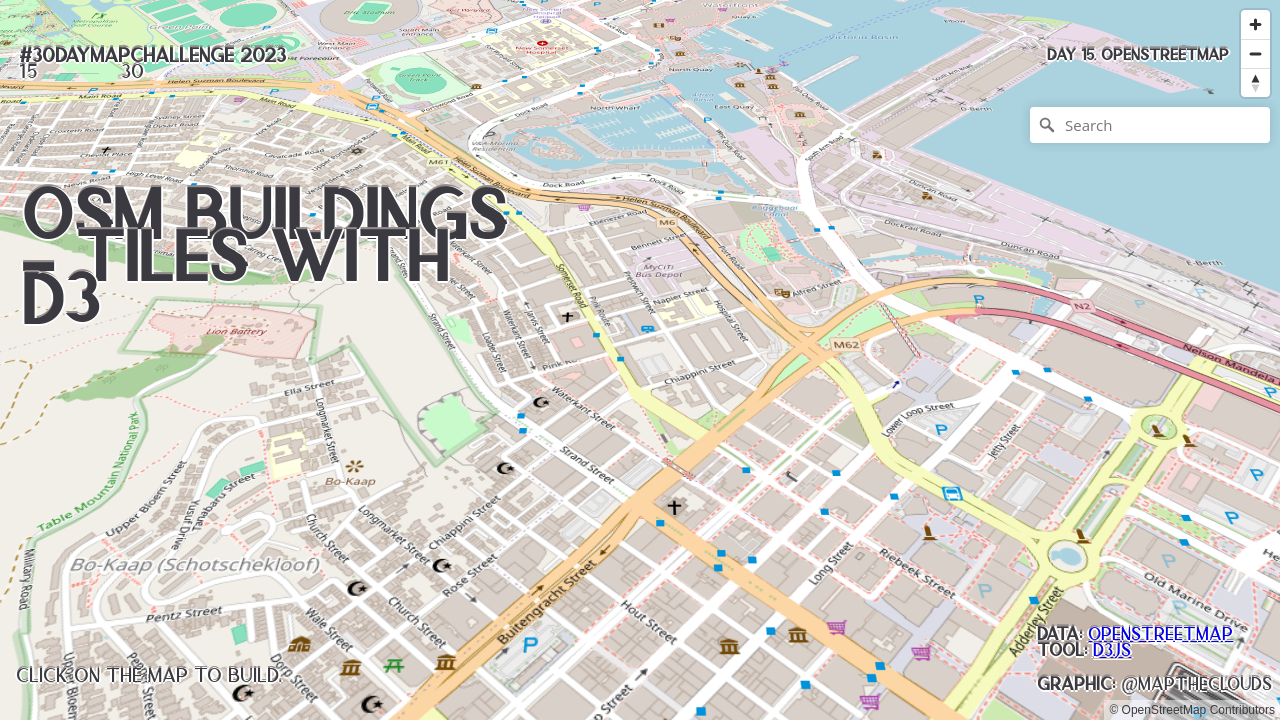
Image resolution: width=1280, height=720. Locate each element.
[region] (640, 360)
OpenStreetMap (1160, 634)
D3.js (1112, 650)
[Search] (1150, 125)
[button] (1138, 55)
